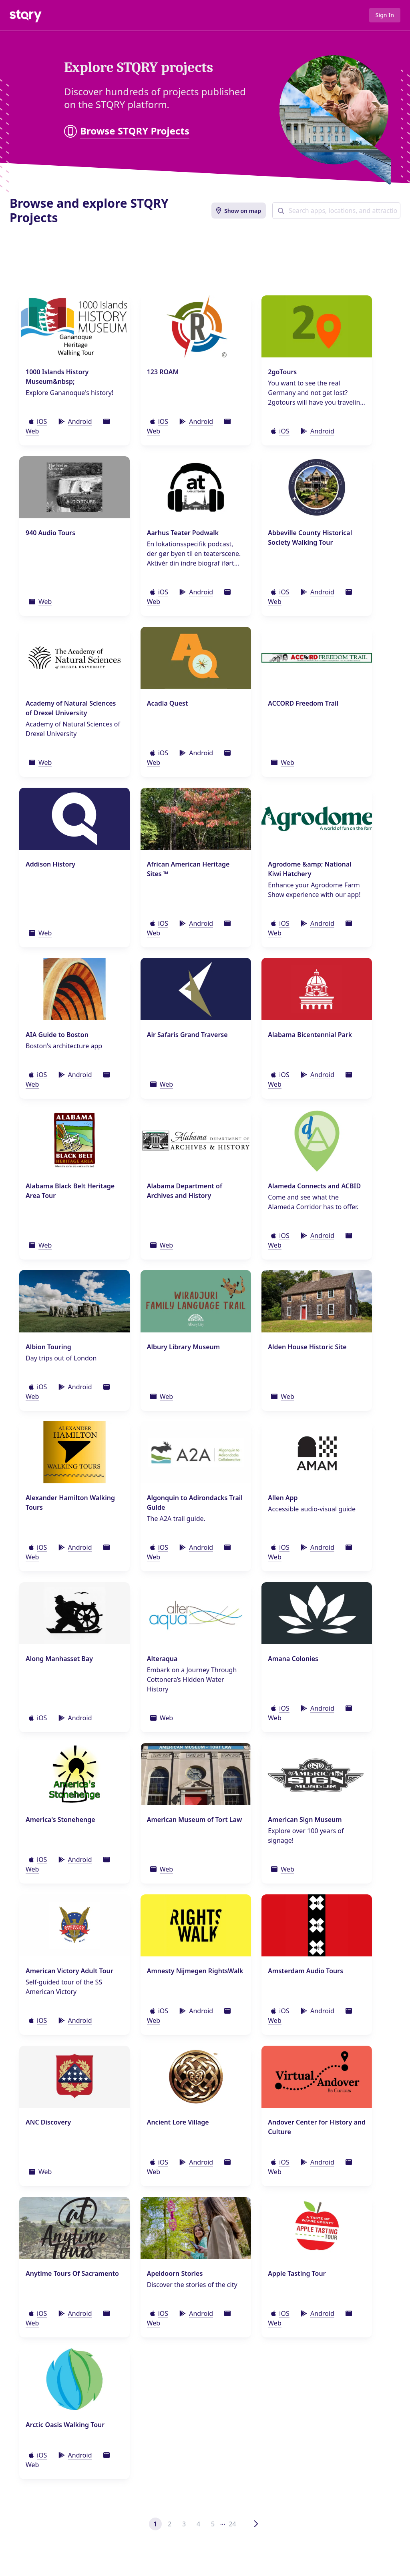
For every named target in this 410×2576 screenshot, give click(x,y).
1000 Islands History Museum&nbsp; (57, 376)
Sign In (385, 15)
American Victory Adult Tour (69, 1970)
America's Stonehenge (60, 1819)
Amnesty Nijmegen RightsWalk (195, 1970)
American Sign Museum (305, 1819)
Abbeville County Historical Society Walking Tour (310, 537)
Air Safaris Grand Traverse (187, 1034)
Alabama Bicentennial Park (310, 1034)
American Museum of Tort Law (194, 1819)
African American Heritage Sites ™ (188, 869)
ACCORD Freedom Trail (303, 703)
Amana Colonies (293, 1658)
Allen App (282, 1497)
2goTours (282, 371)
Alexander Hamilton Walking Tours (70, 1502)
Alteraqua (162, 1658)
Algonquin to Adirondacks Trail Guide (195, 1502)
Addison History (50, 864)
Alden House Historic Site (307, 1346)
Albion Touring (48, 1346)
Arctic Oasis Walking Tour (65, 2424)
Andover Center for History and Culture (317, 2127)
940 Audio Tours (50, 532)
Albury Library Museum (183, 1346)
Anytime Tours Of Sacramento (72, 2273)
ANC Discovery (48, 2122)
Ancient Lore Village (178, 2122)
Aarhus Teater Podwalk (183, 532)
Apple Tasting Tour (297, 2273)
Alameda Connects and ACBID (314, 1186)
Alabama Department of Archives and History (184, 1191)
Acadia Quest (167, 703)
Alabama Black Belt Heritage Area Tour (70, 1191)
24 (232, 2524)
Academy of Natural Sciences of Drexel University (71, 708)
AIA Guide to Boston (57, 1034)
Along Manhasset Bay (59, 1658)
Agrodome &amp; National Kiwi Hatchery (309, 869)
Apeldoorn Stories (175, 2273)
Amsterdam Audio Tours (305, 1970)
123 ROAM (163, 371)
